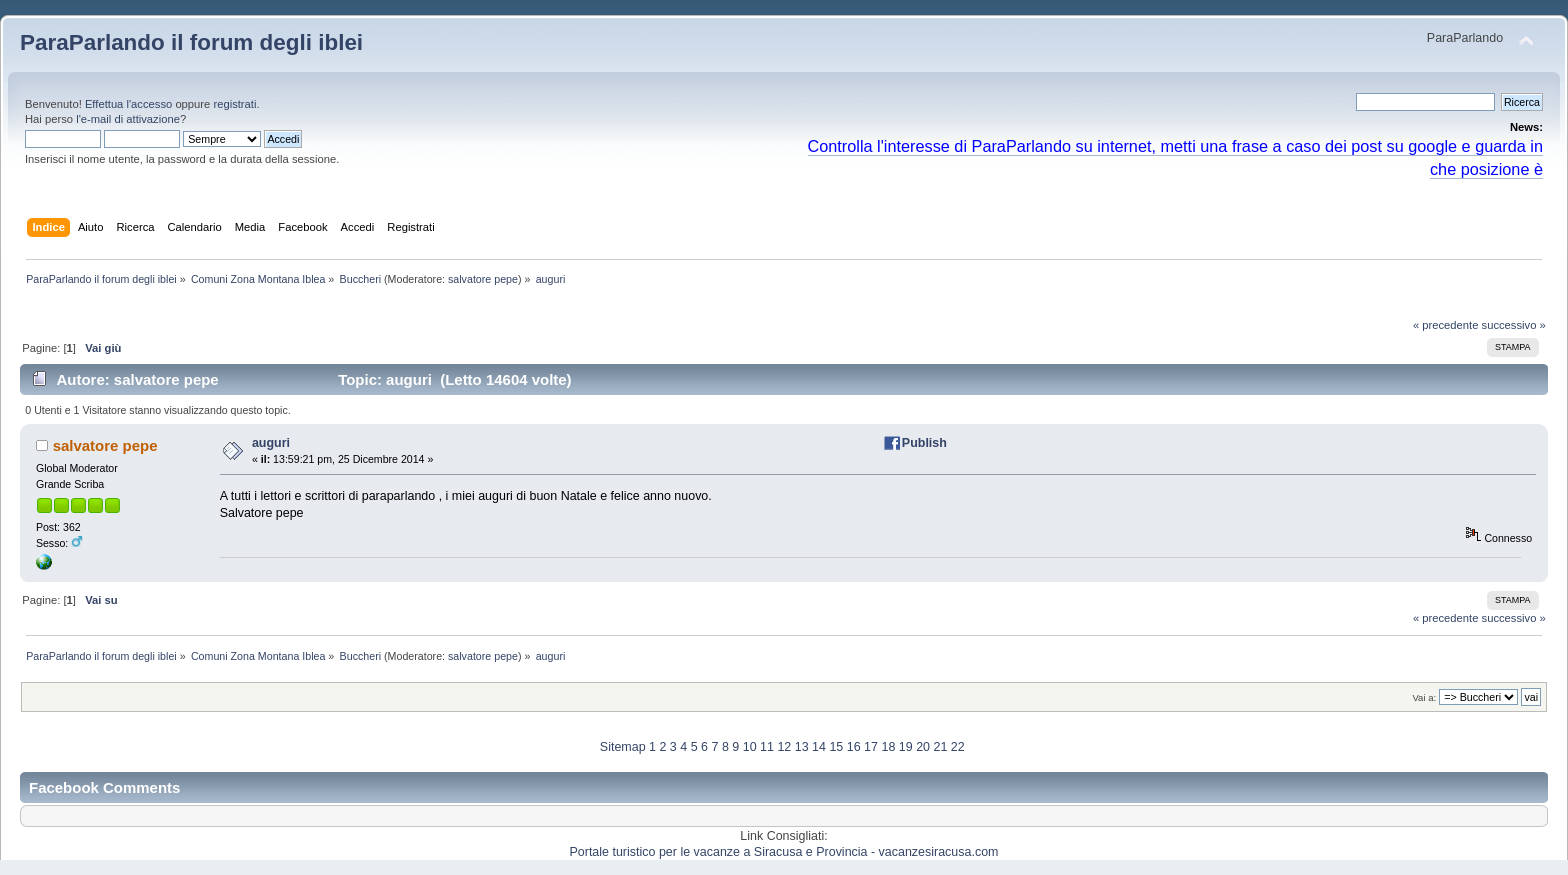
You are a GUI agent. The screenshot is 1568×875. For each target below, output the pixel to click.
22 (958, 747)
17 (871, 747)
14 (819, 747)
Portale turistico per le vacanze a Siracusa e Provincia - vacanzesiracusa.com (784, 852)
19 (906, 747)
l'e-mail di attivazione (128, 119)
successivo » (1514, 325)
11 (767, 747)
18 (888, 747)
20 (923, 747)
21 (940, 747)
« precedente (1446, 325)
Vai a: (1424, 697)
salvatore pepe (483, 279)
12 (784, 747)
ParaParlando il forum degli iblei (191, 42)
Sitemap (623, 747)
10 (750, 747)
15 (836, 747)
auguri (271, 443)
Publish (924, 443)
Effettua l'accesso (128, 104)
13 (802, 747)
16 (854, 747)
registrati (234, 104)
